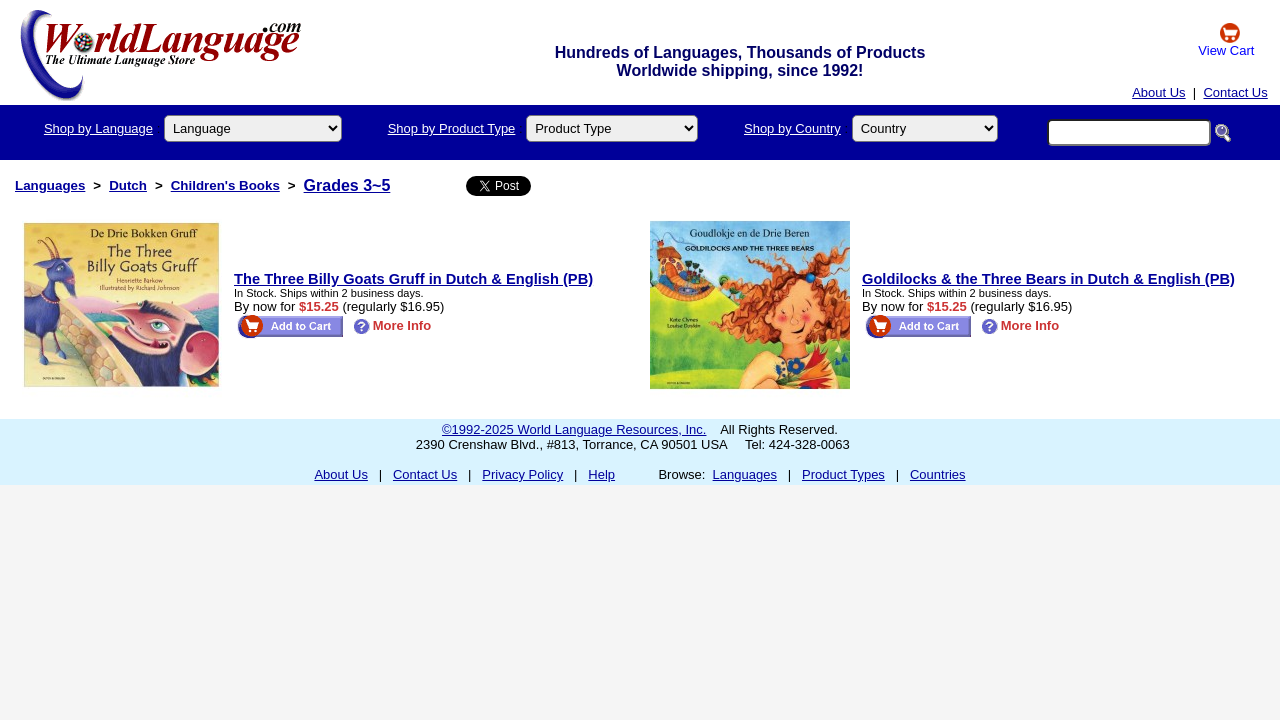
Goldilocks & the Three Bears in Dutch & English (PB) (1048, 279)
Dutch (128, 185)
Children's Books (225, 185)
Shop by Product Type (452, 128)
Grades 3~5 (347, 185)
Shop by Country (792, 128)
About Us (1158, 92)
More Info (392, 325)
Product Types (843, 474)
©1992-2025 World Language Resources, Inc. (574, 429)
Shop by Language (98, 128)
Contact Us (1235, 92)
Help (601, 474)
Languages (50, 185)
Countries (938, 474)
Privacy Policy (522, 474)
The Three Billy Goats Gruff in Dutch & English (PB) (413, 279)
